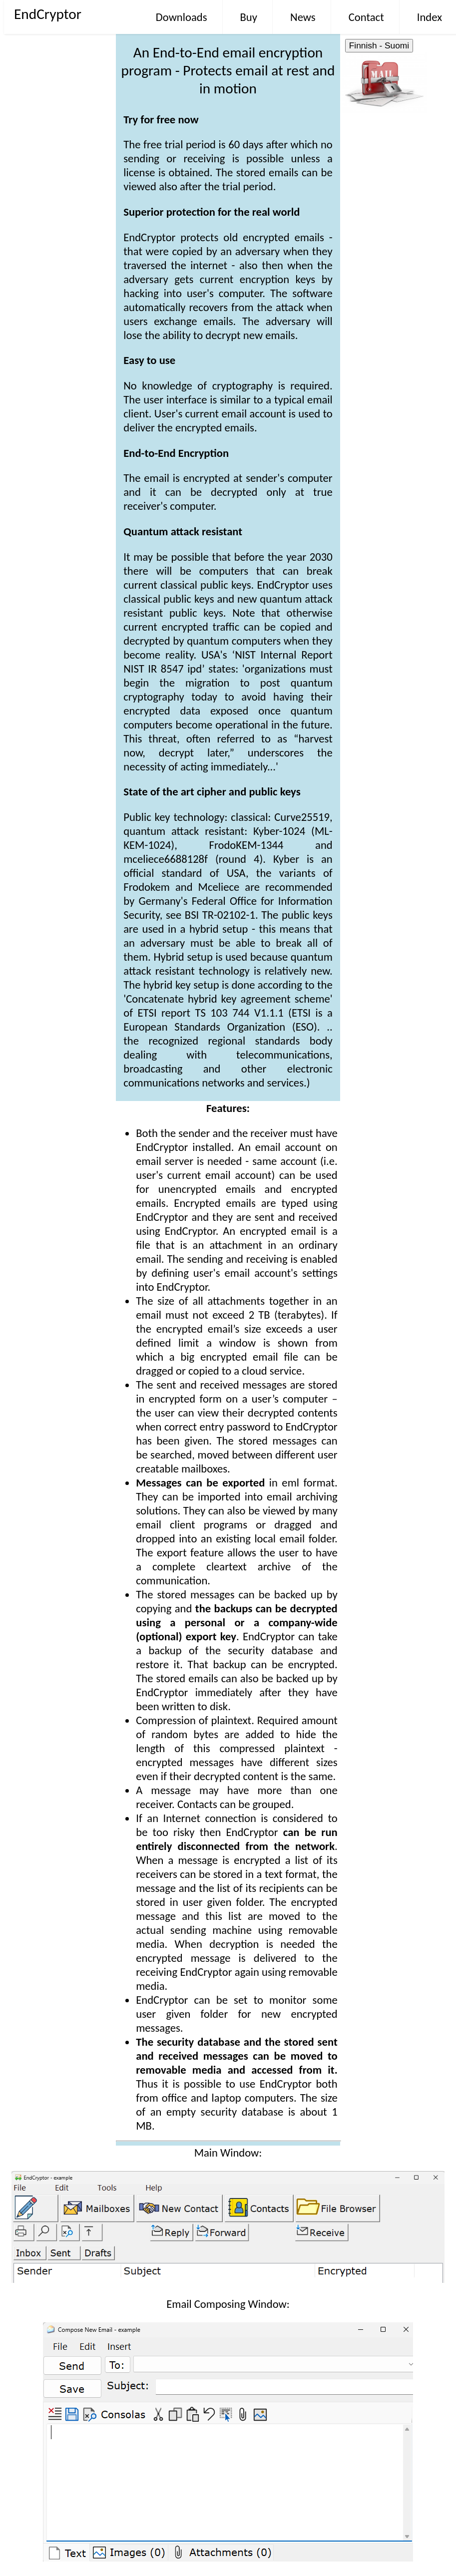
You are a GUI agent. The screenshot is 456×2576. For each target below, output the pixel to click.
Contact (366, 17)
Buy (248, 17)
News (303, 17)
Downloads (181, 17)
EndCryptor (47, 14)
